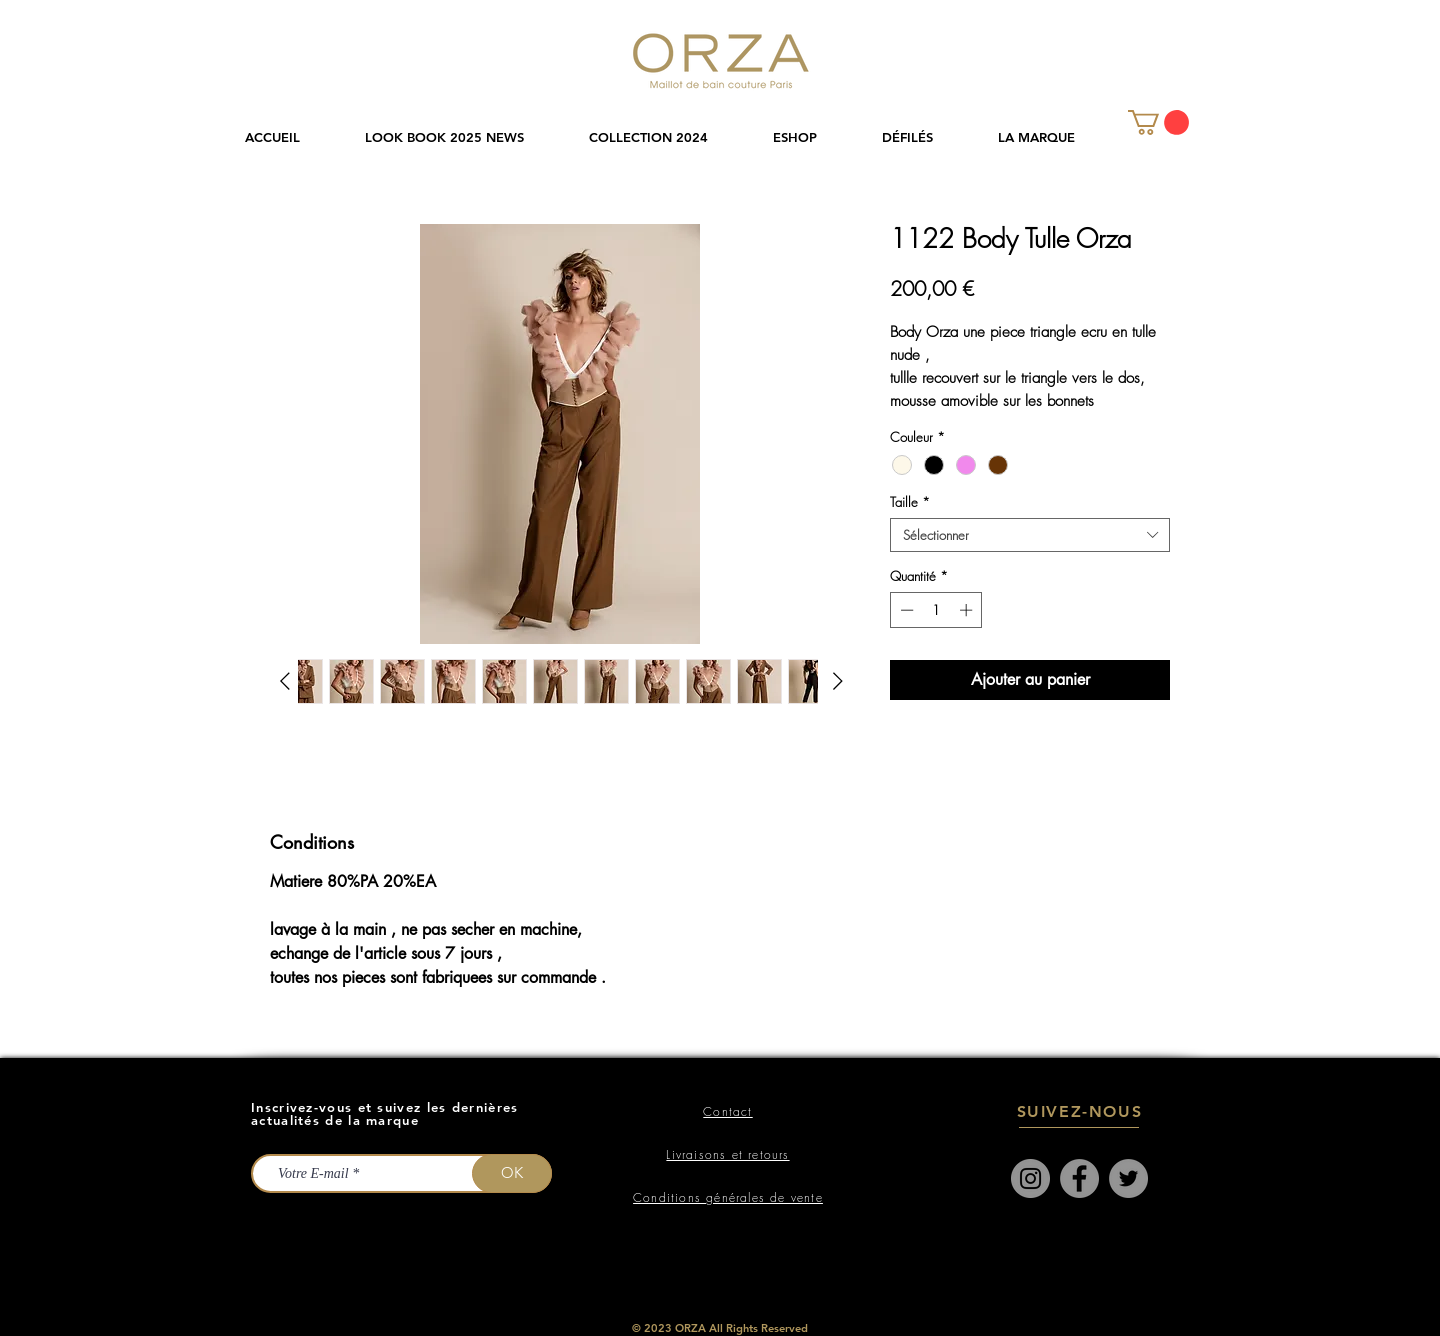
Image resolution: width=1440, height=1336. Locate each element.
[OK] (512, 1173)
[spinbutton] (936, 610)
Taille (910, 502)
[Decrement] (905, 610)
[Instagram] (1030, 1178)
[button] (666, 137)
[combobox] (1030, 535)
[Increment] (968, 610)
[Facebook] (1079, 1178)
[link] (1158, 122)
